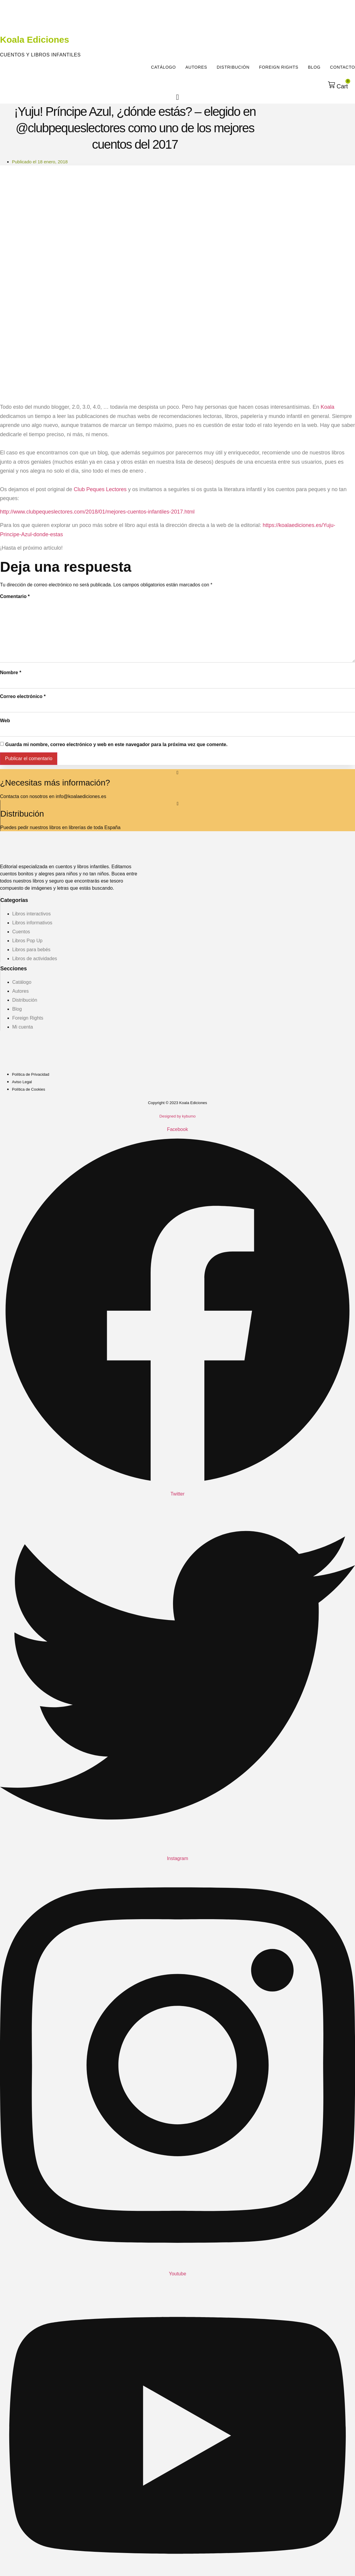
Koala (327, 407)
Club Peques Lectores (100, 489)
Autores (196, 67)
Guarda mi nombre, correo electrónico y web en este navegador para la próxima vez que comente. (116, 744)
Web (5, 720)
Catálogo (163, 67)
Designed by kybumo (177, 1116)
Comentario (15, 596)
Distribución (233, 67)
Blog (314, 67)
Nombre (10, 672)
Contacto (342, 67)
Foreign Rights (278, 67)
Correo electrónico (23, 696)
